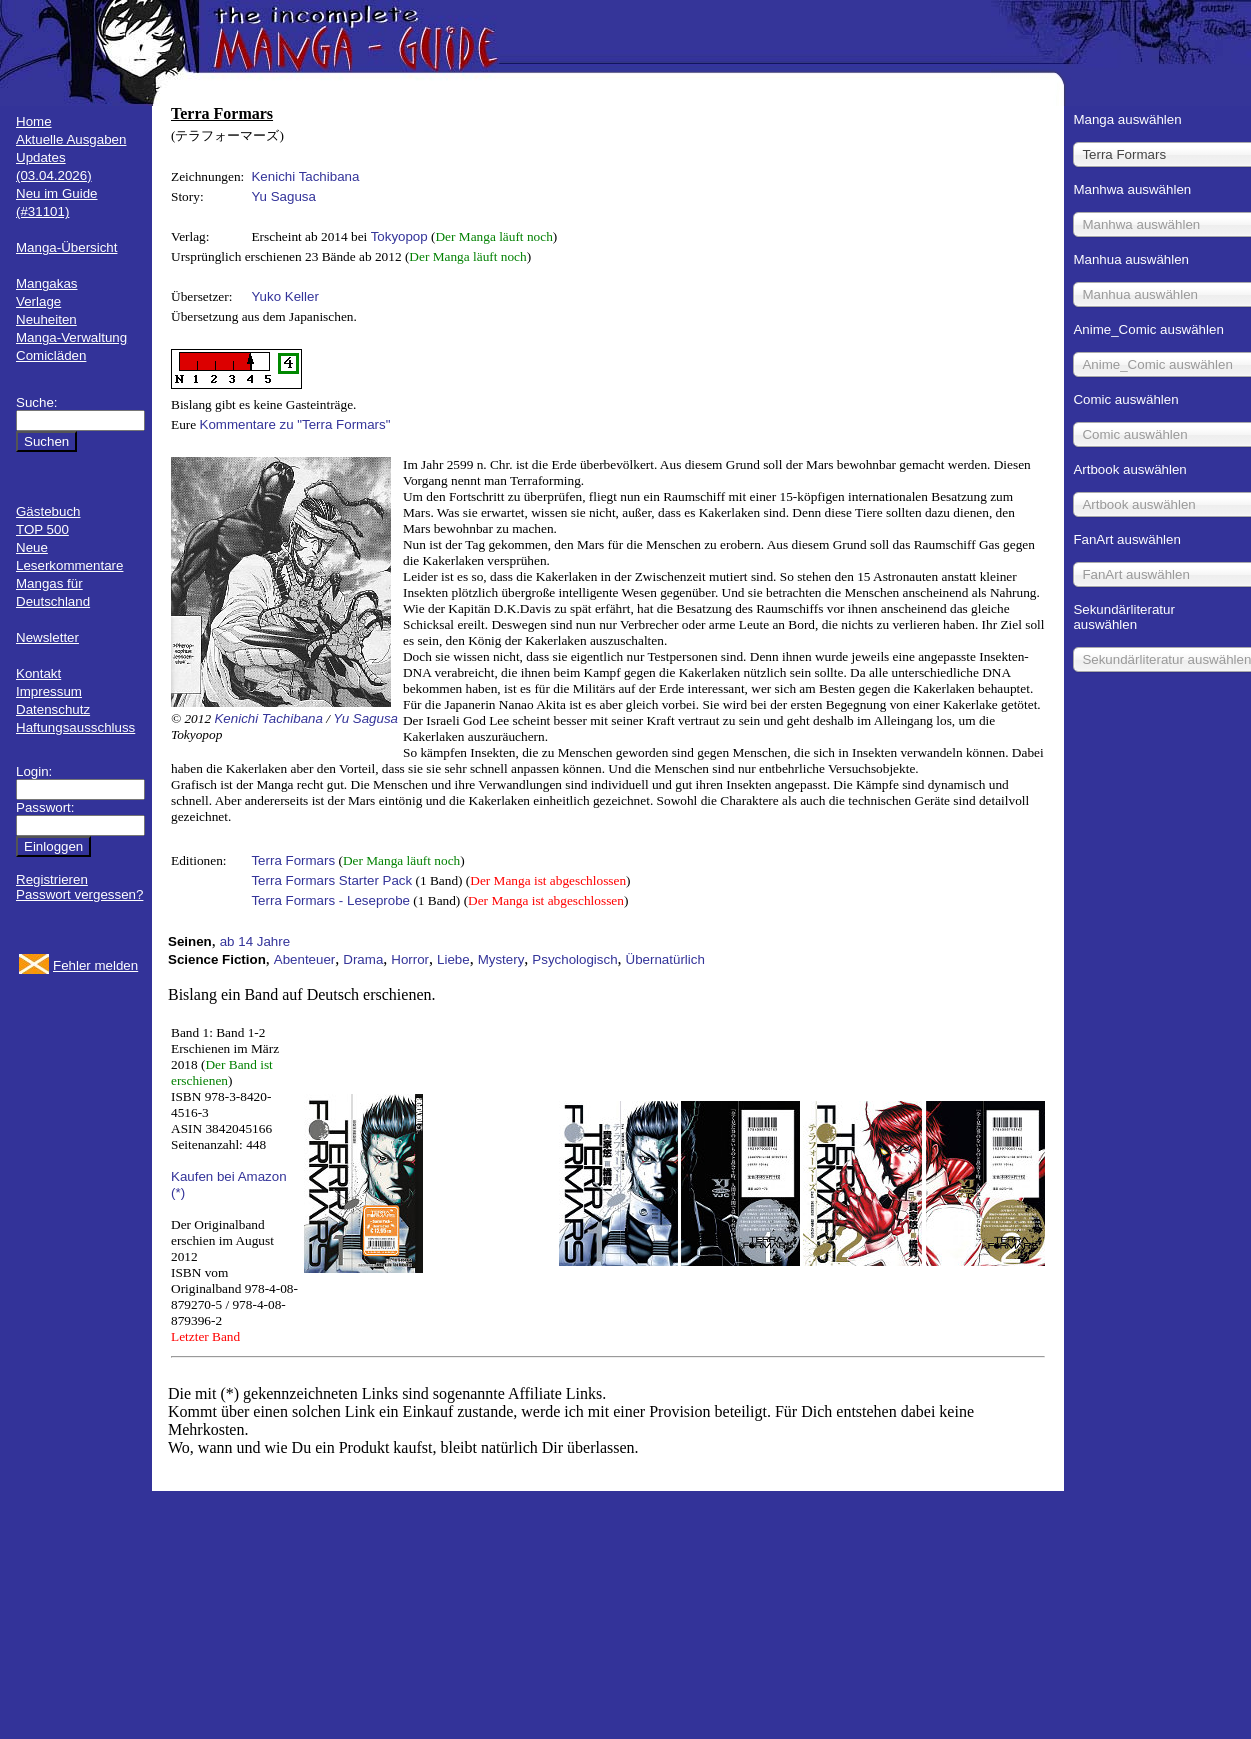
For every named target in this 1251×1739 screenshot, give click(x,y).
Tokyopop (399, 236)
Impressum (49, 691)
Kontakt (38, 673)
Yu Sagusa (283, 196)
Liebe (453, 959)
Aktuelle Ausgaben (71, 139)
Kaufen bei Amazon (229, 1176)
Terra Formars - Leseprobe (330, 900)
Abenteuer (305, 959)
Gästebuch (48, 511)
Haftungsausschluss (75, 727)
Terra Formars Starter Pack (331, 880)
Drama (363, 959)
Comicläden (51, 355)
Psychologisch (574, 959)
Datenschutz (53, 709)
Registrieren (52, 879)
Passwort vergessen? (79, 894)
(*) (178, 1192)
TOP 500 (42, 529)
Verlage (38, 301)
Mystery (501, 959)
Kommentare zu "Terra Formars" (295, 424)
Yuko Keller (284, 296)
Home (34, 121)
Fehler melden (95, 965)
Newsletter (47, 637)
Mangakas (47, 283)
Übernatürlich (665, 959)
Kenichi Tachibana (305, 176)
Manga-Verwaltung (71, 337)
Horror (410, 959)
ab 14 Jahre (255, 941)
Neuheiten (46, 319)
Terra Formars (293, 860)
